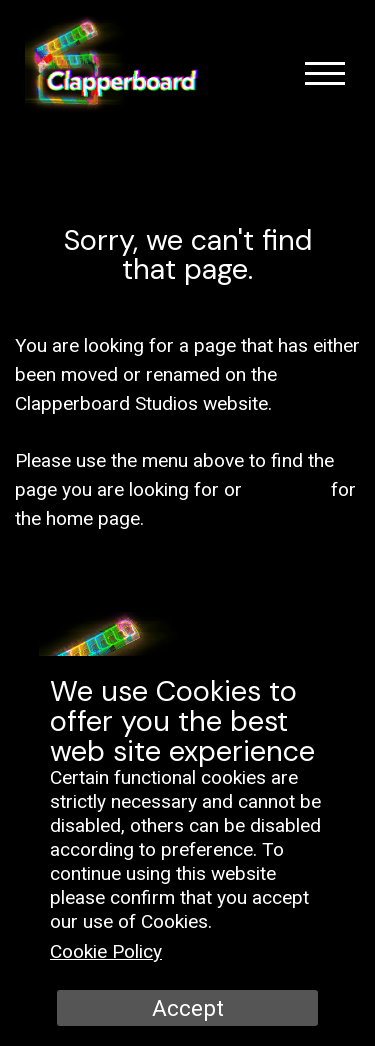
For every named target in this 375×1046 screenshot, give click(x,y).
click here (286, 489)
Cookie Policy (106, 951)
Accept (188, 1008)
